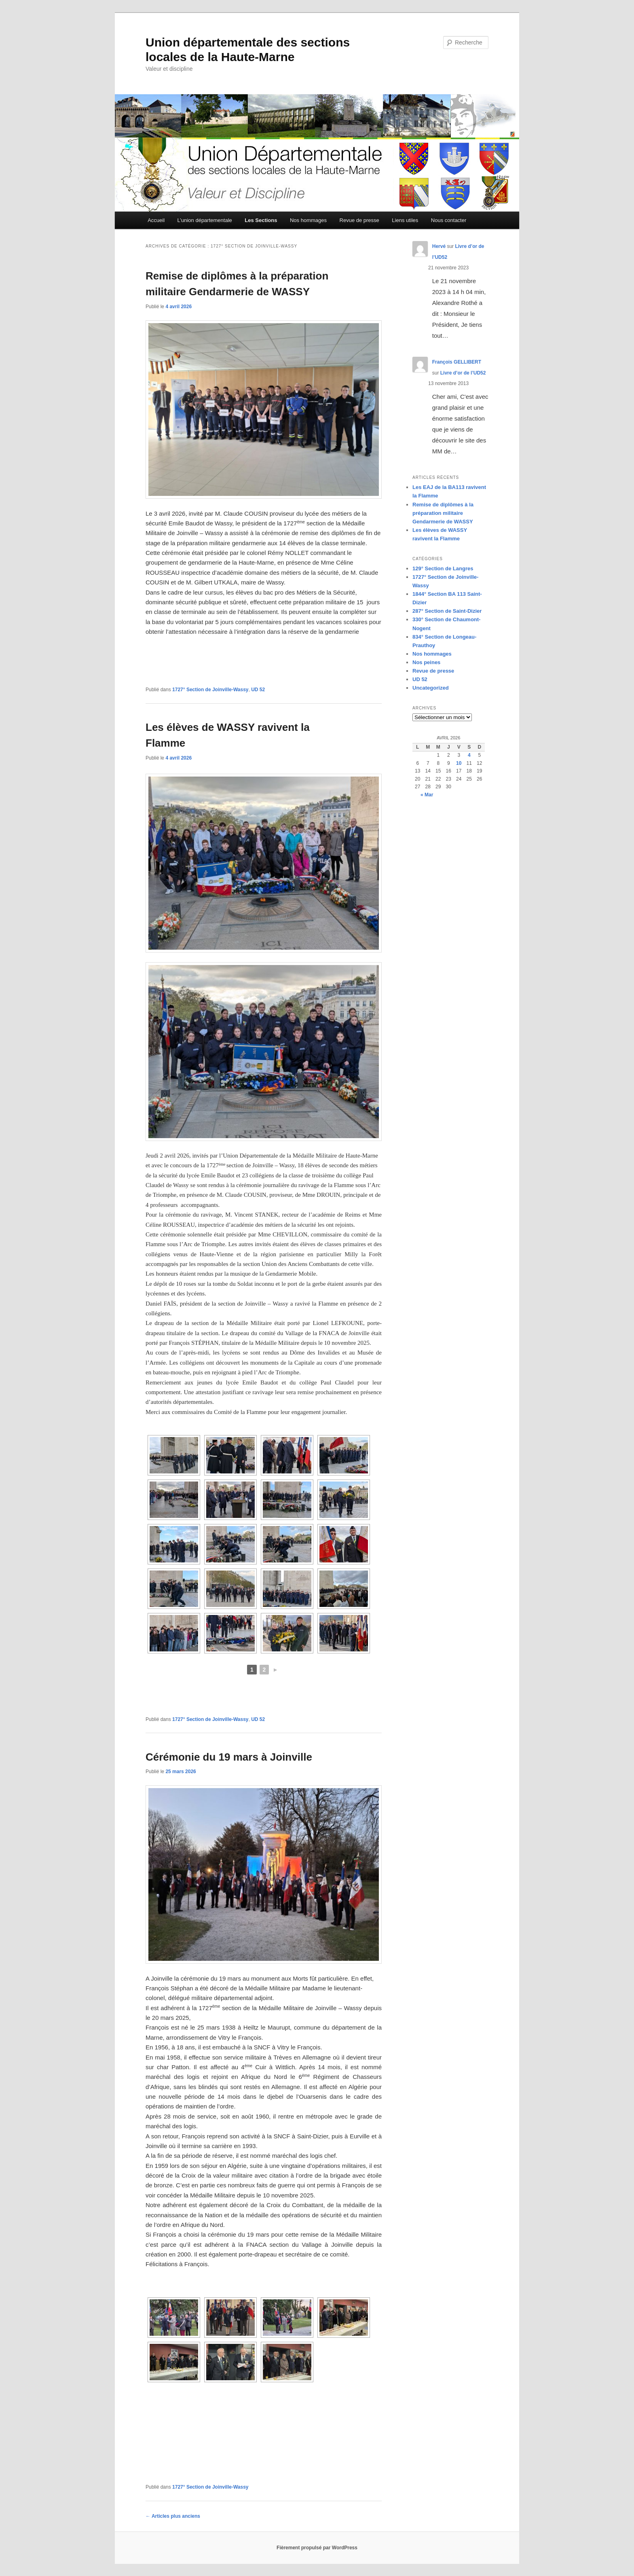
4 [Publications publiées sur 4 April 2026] (469, 755)
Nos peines (426, 662)
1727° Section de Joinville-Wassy (210, 689)
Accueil (156, 220)
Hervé (439, 246)
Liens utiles (405, 220)
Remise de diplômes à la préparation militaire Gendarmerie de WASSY (442, 513)
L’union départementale (205, 220)
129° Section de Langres (442, 568)
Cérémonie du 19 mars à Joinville (229, 1757)
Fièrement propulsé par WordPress (317, 2548)
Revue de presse (359, 220)
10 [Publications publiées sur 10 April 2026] (458, 763)
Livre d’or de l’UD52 (463, 373)
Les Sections (261, 220)
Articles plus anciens (173, 2516)
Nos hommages (308, 220)
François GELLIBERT (456, 362)
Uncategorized (430, 688)
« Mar (427, 795)
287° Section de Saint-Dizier (447, 611)
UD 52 (258, 689)
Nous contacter (448, 220)
